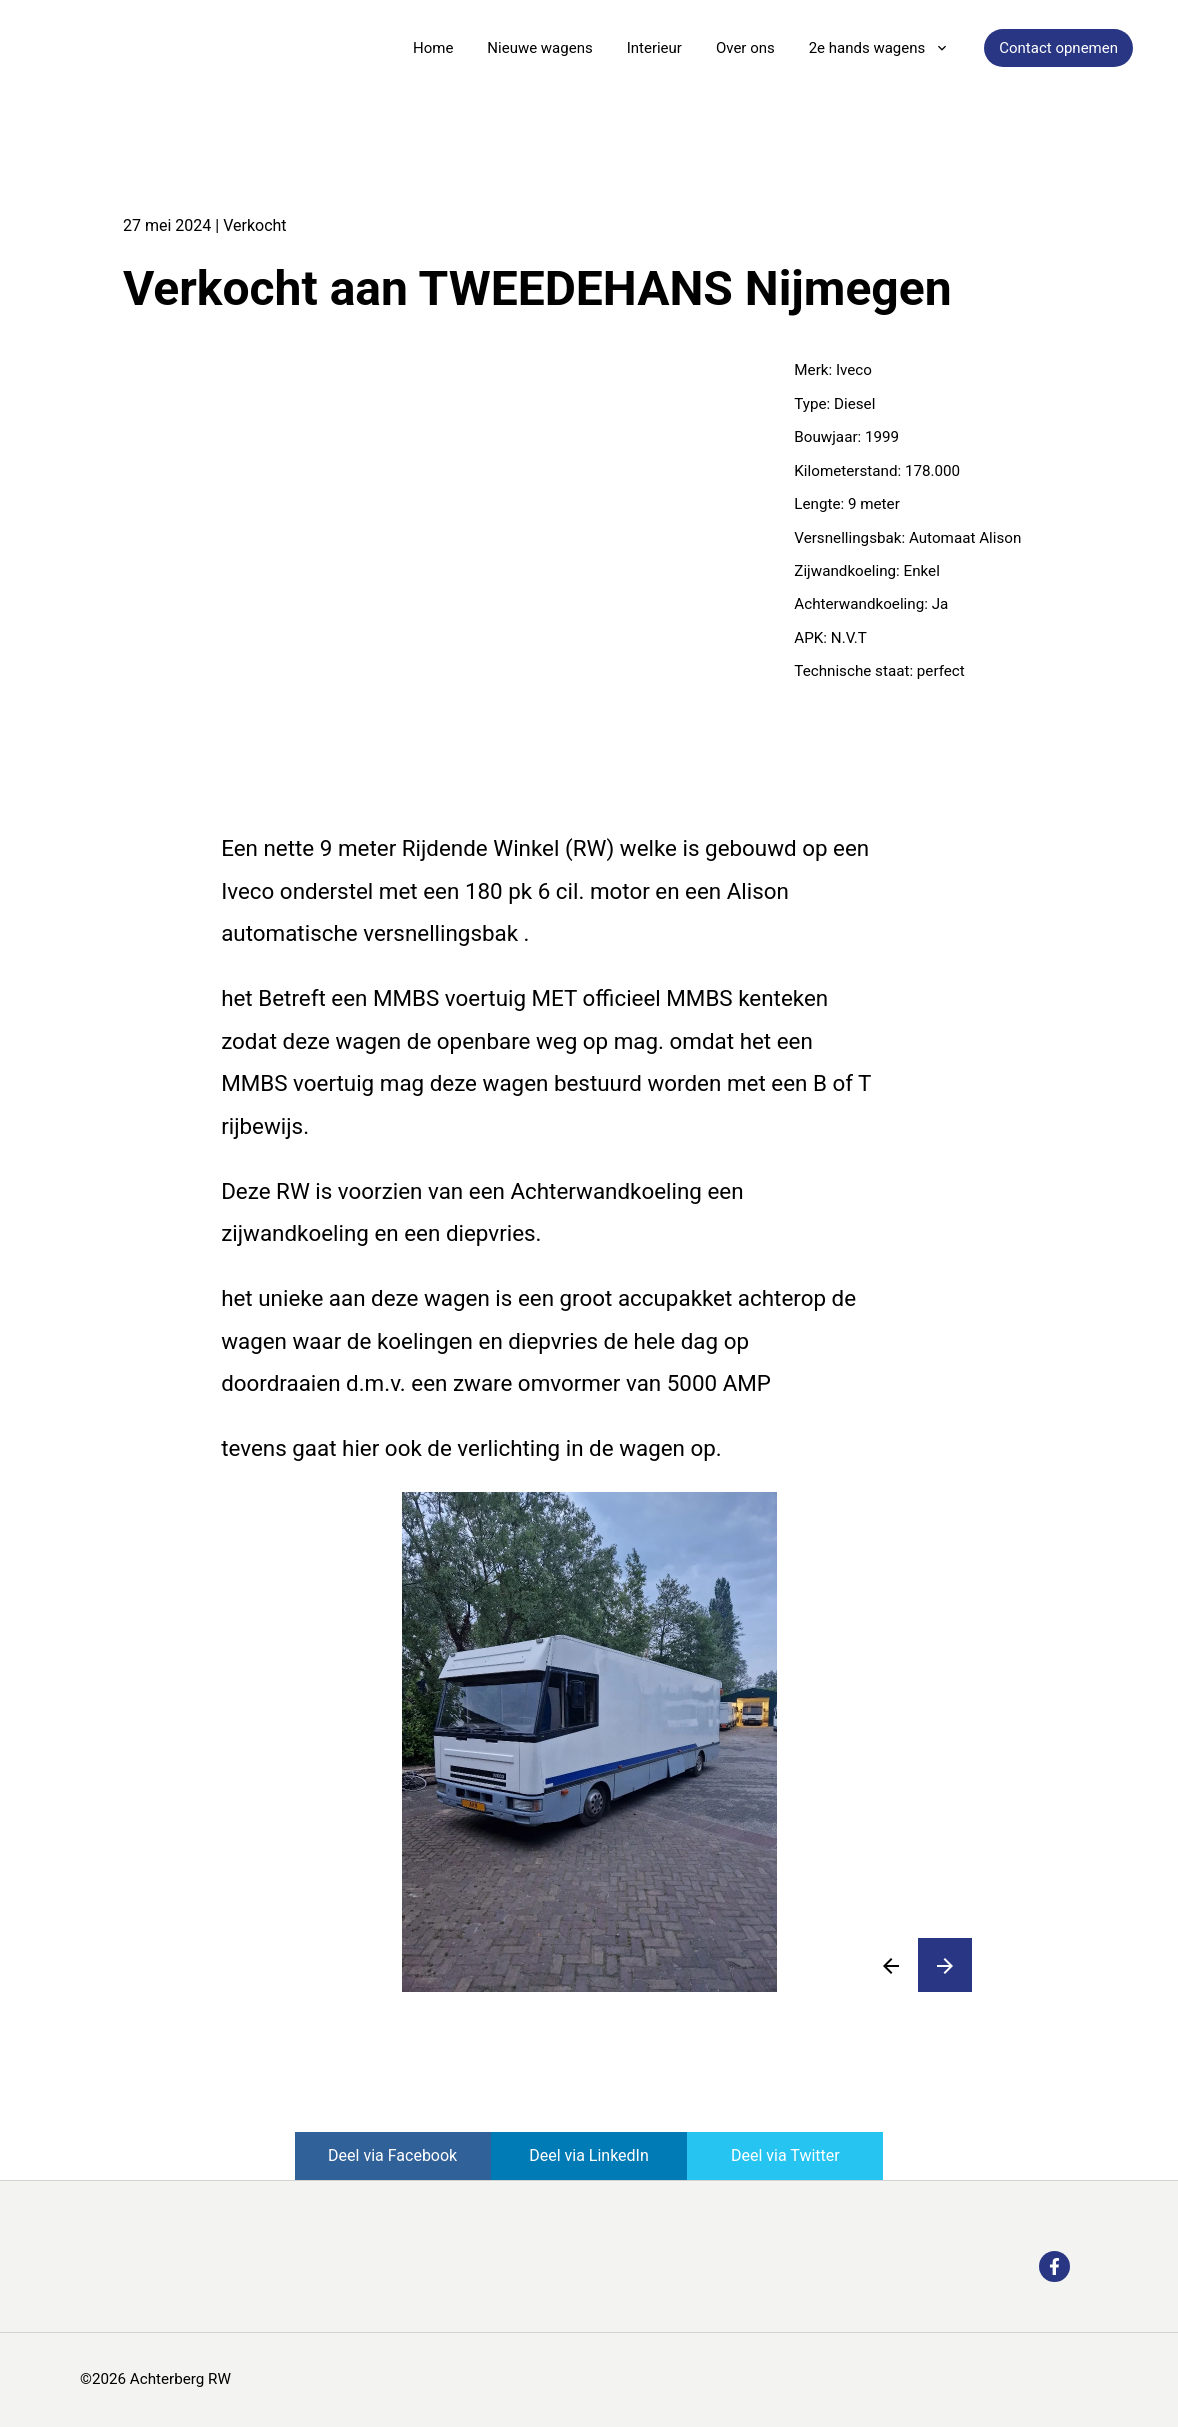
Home (433, 48)
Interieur (654, 48)
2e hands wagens (867, 48)
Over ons (745, 48)
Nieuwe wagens (539, 48)
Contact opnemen (1058, 48)
